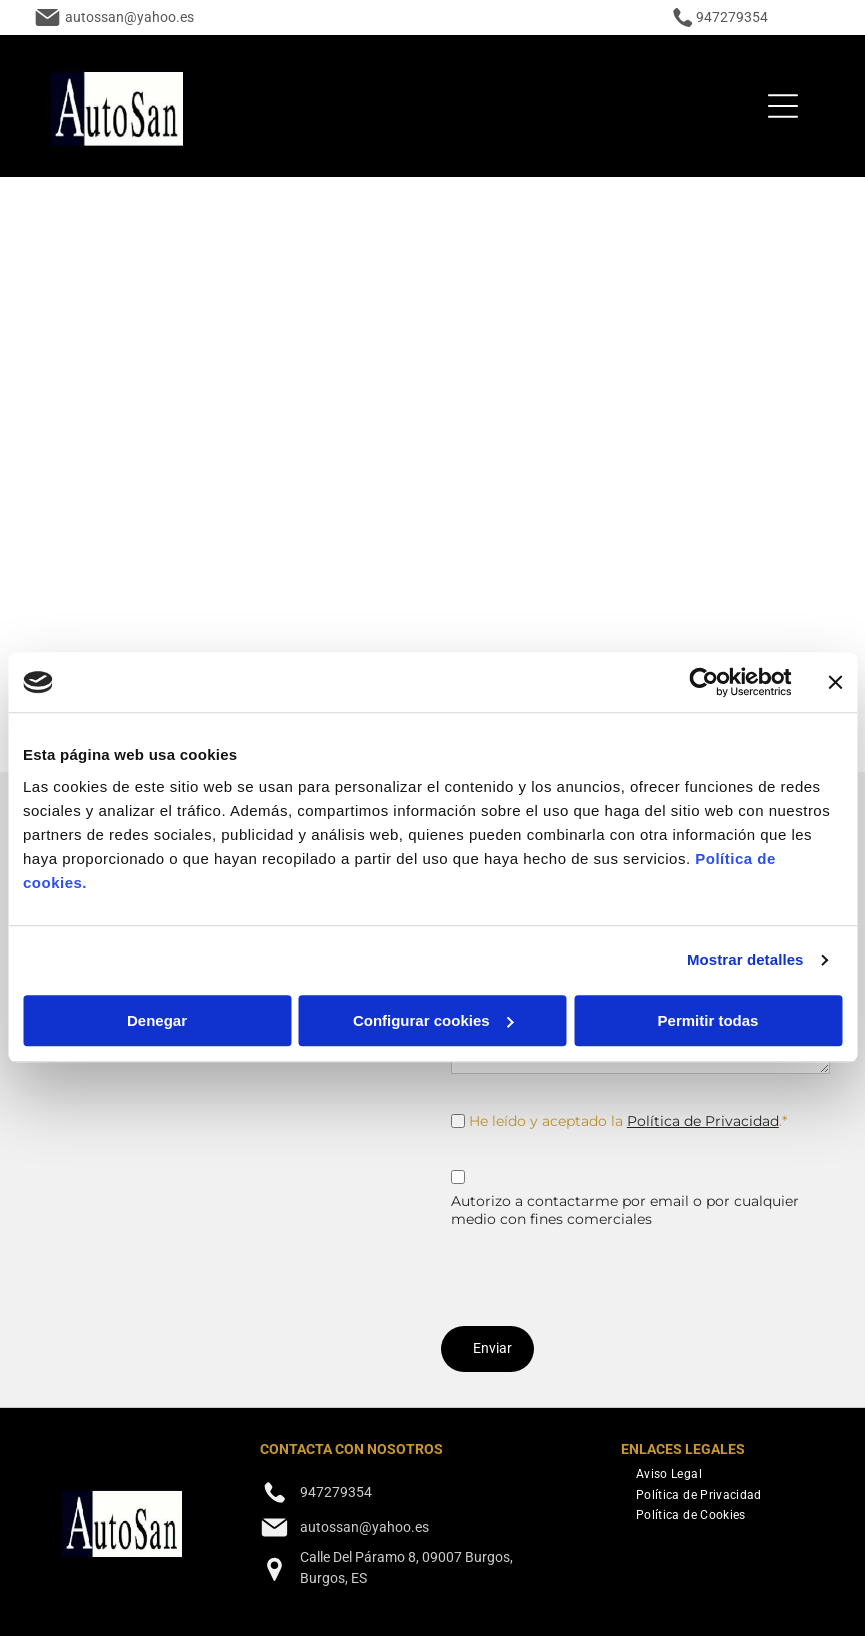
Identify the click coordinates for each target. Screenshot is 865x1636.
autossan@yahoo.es (129, 17)
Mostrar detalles (745, 959)
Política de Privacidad (703, 1121)
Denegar (157, 1020)
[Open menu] (783, 106)
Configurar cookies (433, 1020)
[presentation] (603, 1267)
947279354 (732, 17)
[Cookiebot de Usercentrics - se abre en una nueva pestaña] (703, 682)
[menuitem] (669, 1472)
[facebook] (274, 1615)
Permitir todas (708, 1020)
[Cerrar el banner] (835, 682)
